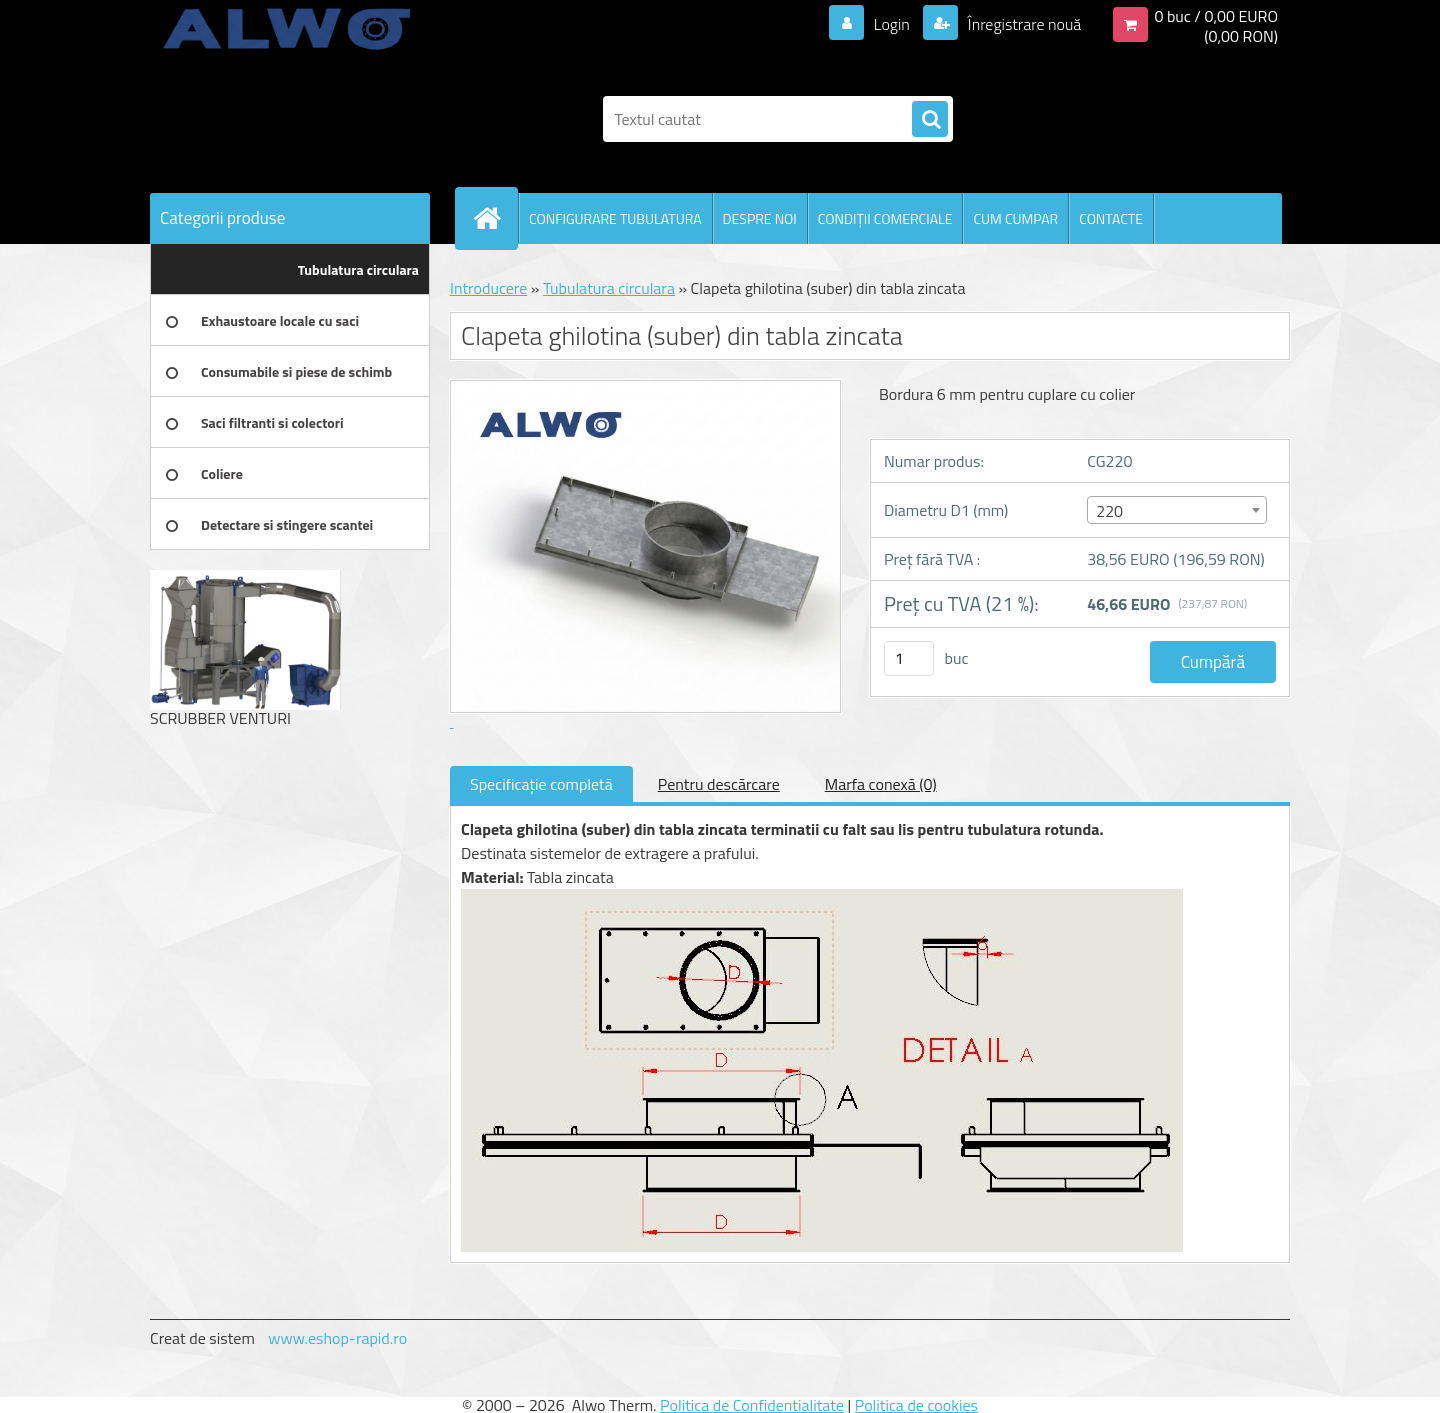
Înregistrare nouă (1022, 24)
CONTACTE (1111, 218)
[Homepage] (495, 218)
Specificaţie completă (541, 784)
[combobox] (1176, 510)
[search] (930, 120)
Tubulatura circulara (609, 288)
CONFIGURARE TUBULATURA (615, 218)
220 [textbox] (1109, 511)
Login (891, 24)
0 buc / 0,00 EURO (1216, 16)
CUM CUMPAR (1015, 218)
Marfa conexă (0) (881, 784)
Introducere (488, 288)
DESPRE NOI (760, 218)
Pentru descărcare (719, 784)
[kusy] (909, 658)
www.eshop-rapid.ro (337, 1338)
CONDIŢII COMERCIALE (885, 218)
